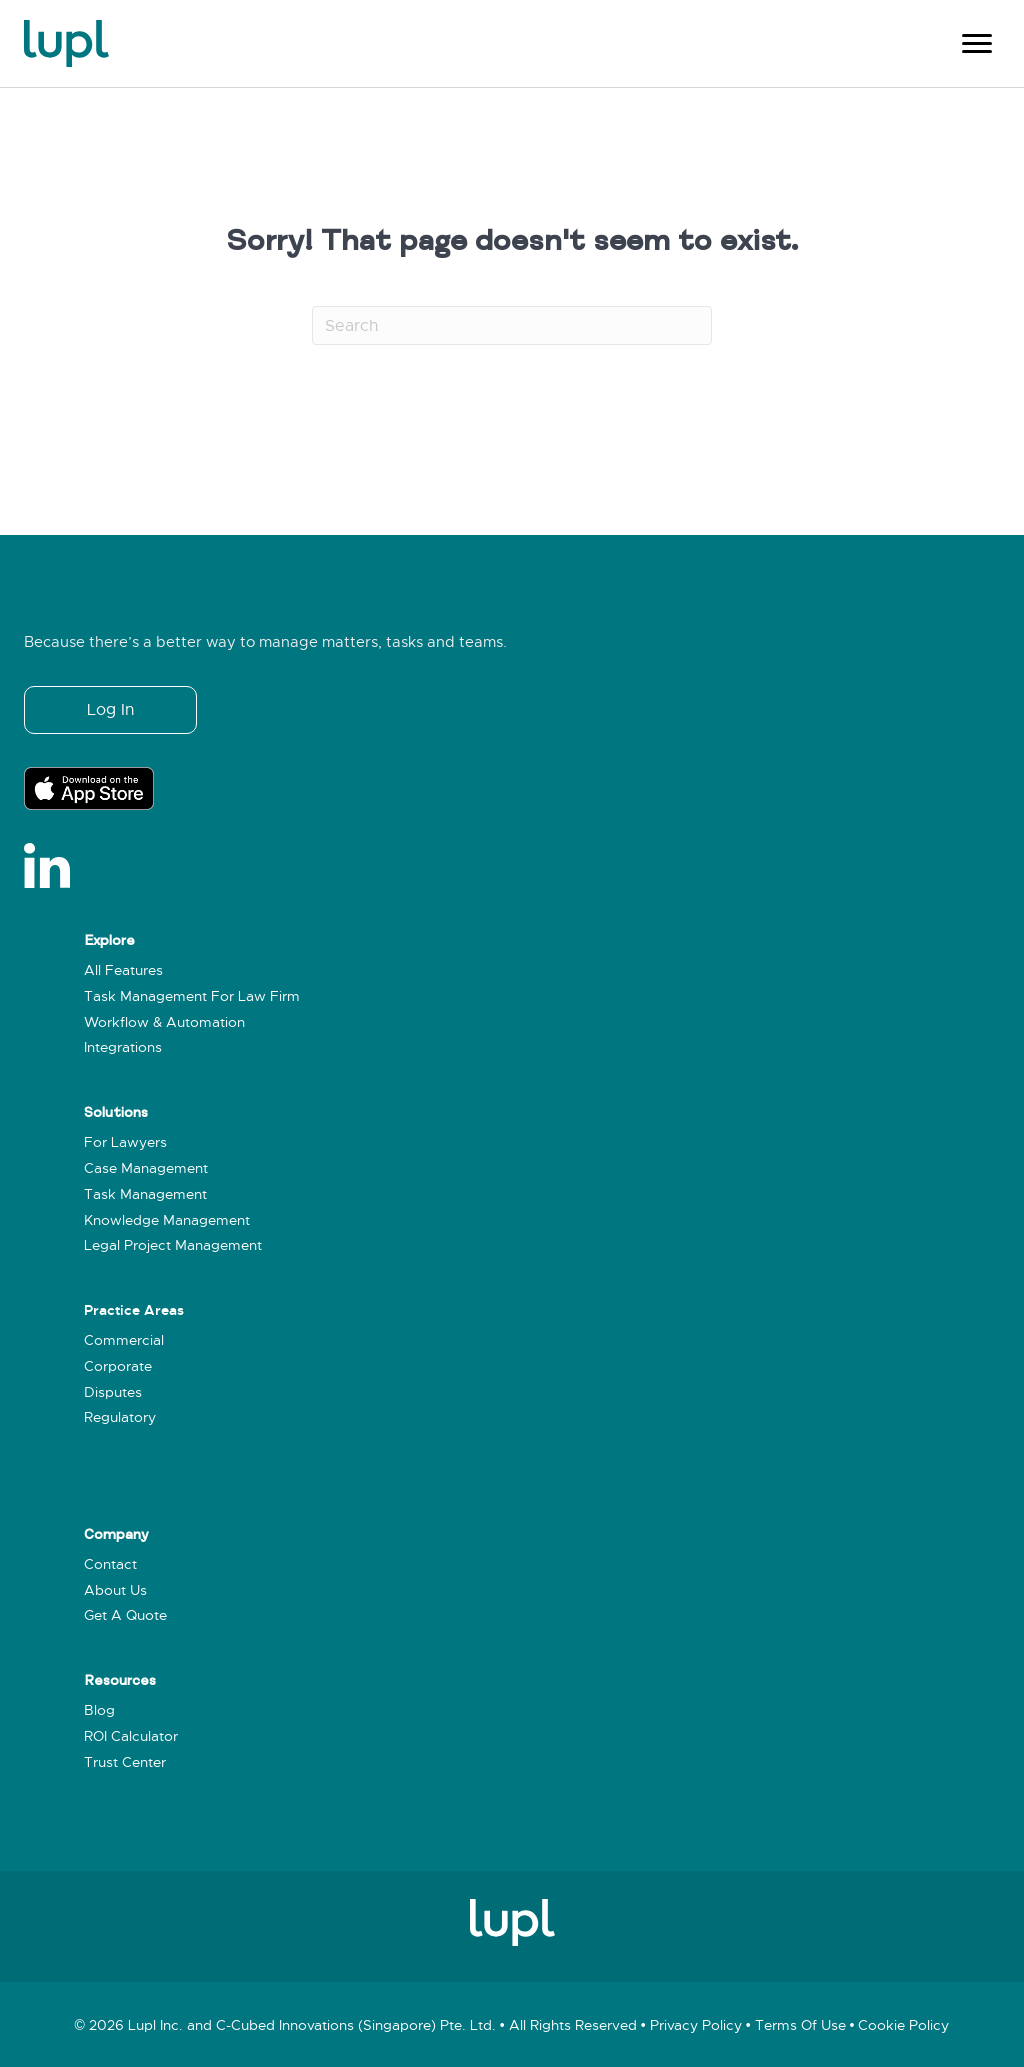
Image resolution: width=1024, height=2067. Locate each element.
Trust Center (125, 1762)
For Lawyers (125, 1142)
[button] (110, 710)
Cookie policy (903, 2025)
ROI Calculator (131, 1736)
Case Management (146, 1168)
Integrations (123, 1047)
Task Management (145, 1194)
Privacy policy (696, 2025)
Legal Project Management (173, 1245)
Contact (110, 1564)
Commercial (124, 1340)
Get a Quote (125, 1615)
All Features (123, 970)
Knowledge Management (167, 1220)
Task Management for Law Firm (192, 996)
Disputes (113, 1392)
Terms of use (800, 2025)
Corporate (118, 1366)
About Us (115, 1590)
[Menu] (977, 44)
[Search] (512, 325)
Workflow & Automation (164, 1022)
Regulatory (120, 1417)
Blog (99, 1710)
